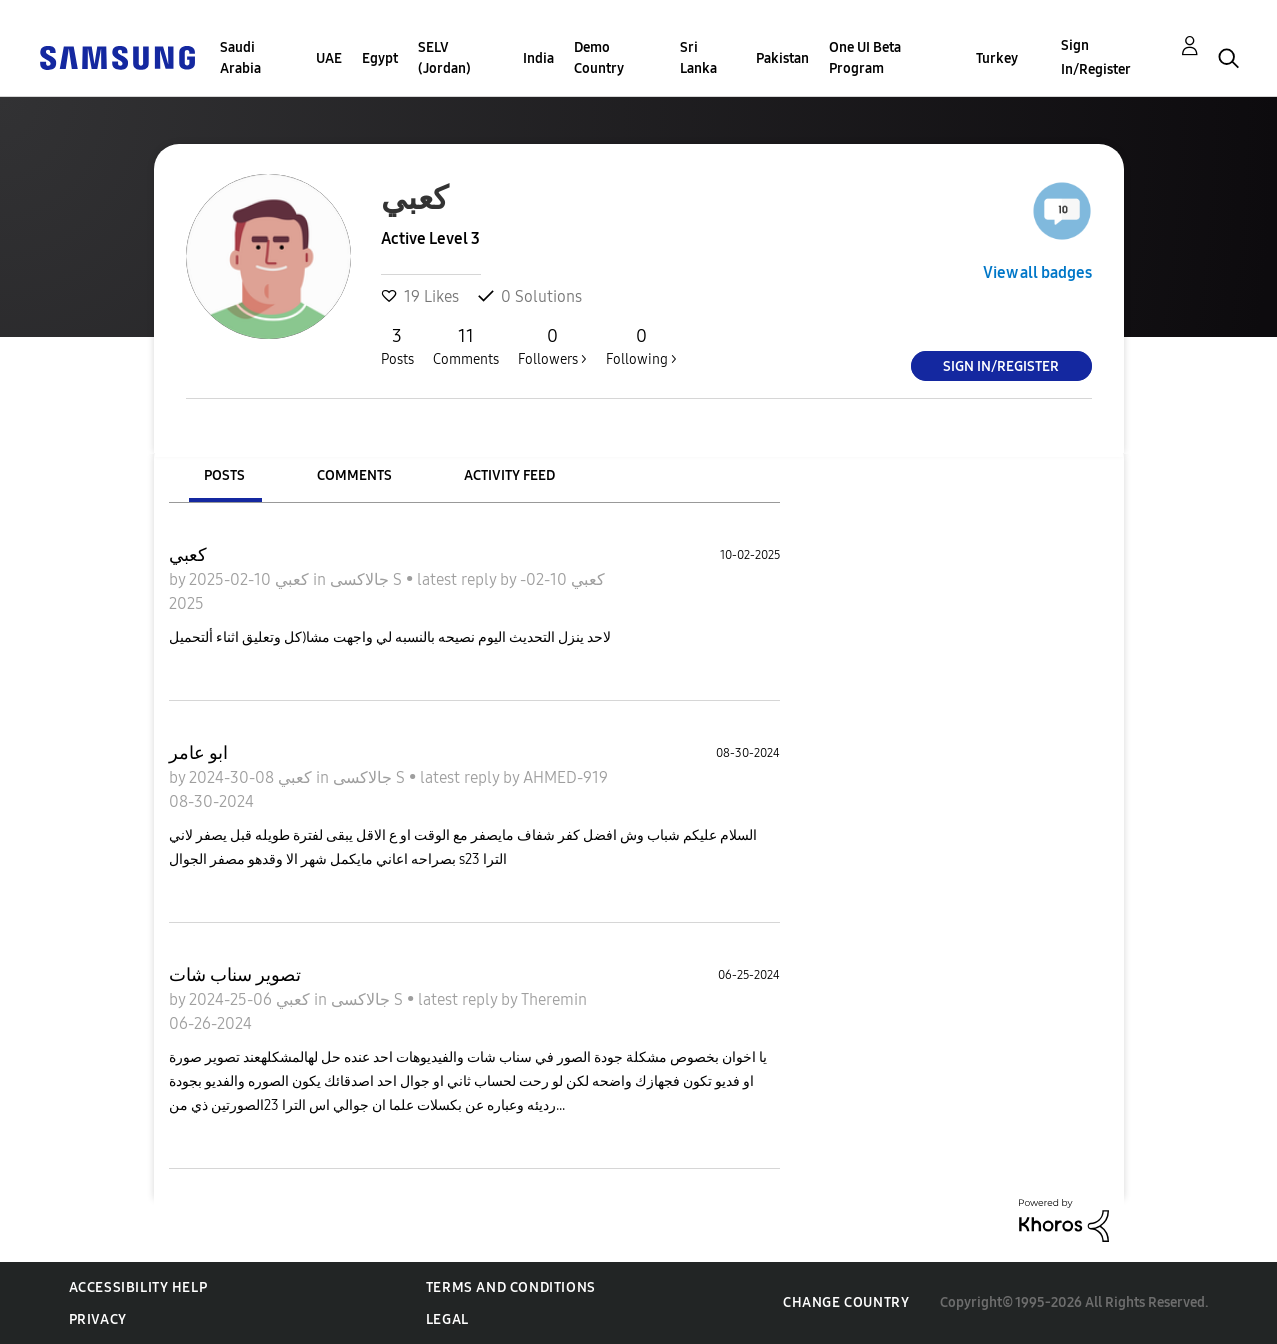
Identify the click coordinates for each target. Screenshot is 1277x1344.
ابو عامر (198, 753)
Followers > (552, 346)
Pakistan (782, 58)
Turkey (997, 58)
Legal (447, 1319)
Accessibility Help (138, 1287)
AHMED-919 (565, 777)
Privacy (98, 1319)
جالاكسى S (368, 579)
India (538, 58)
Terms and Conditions (511, 1287)
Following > (641, 346)
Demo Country (599, 58)
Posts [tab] (224, 475)
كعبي (188, 555)
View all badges (1037, 272)
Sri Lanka (698, 58)
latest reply (458, 579)
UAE (329, 58)
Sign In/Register (1096, 57)
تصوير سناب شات (235, 975)
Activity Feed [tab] (509, 475)
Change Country (846, 1302)
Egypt (380, 58)
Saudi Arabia (240, 58)
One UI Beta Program (865, 58)
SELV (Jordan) (444, 58)
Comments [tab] (354, 475)
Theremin (554, 999)
